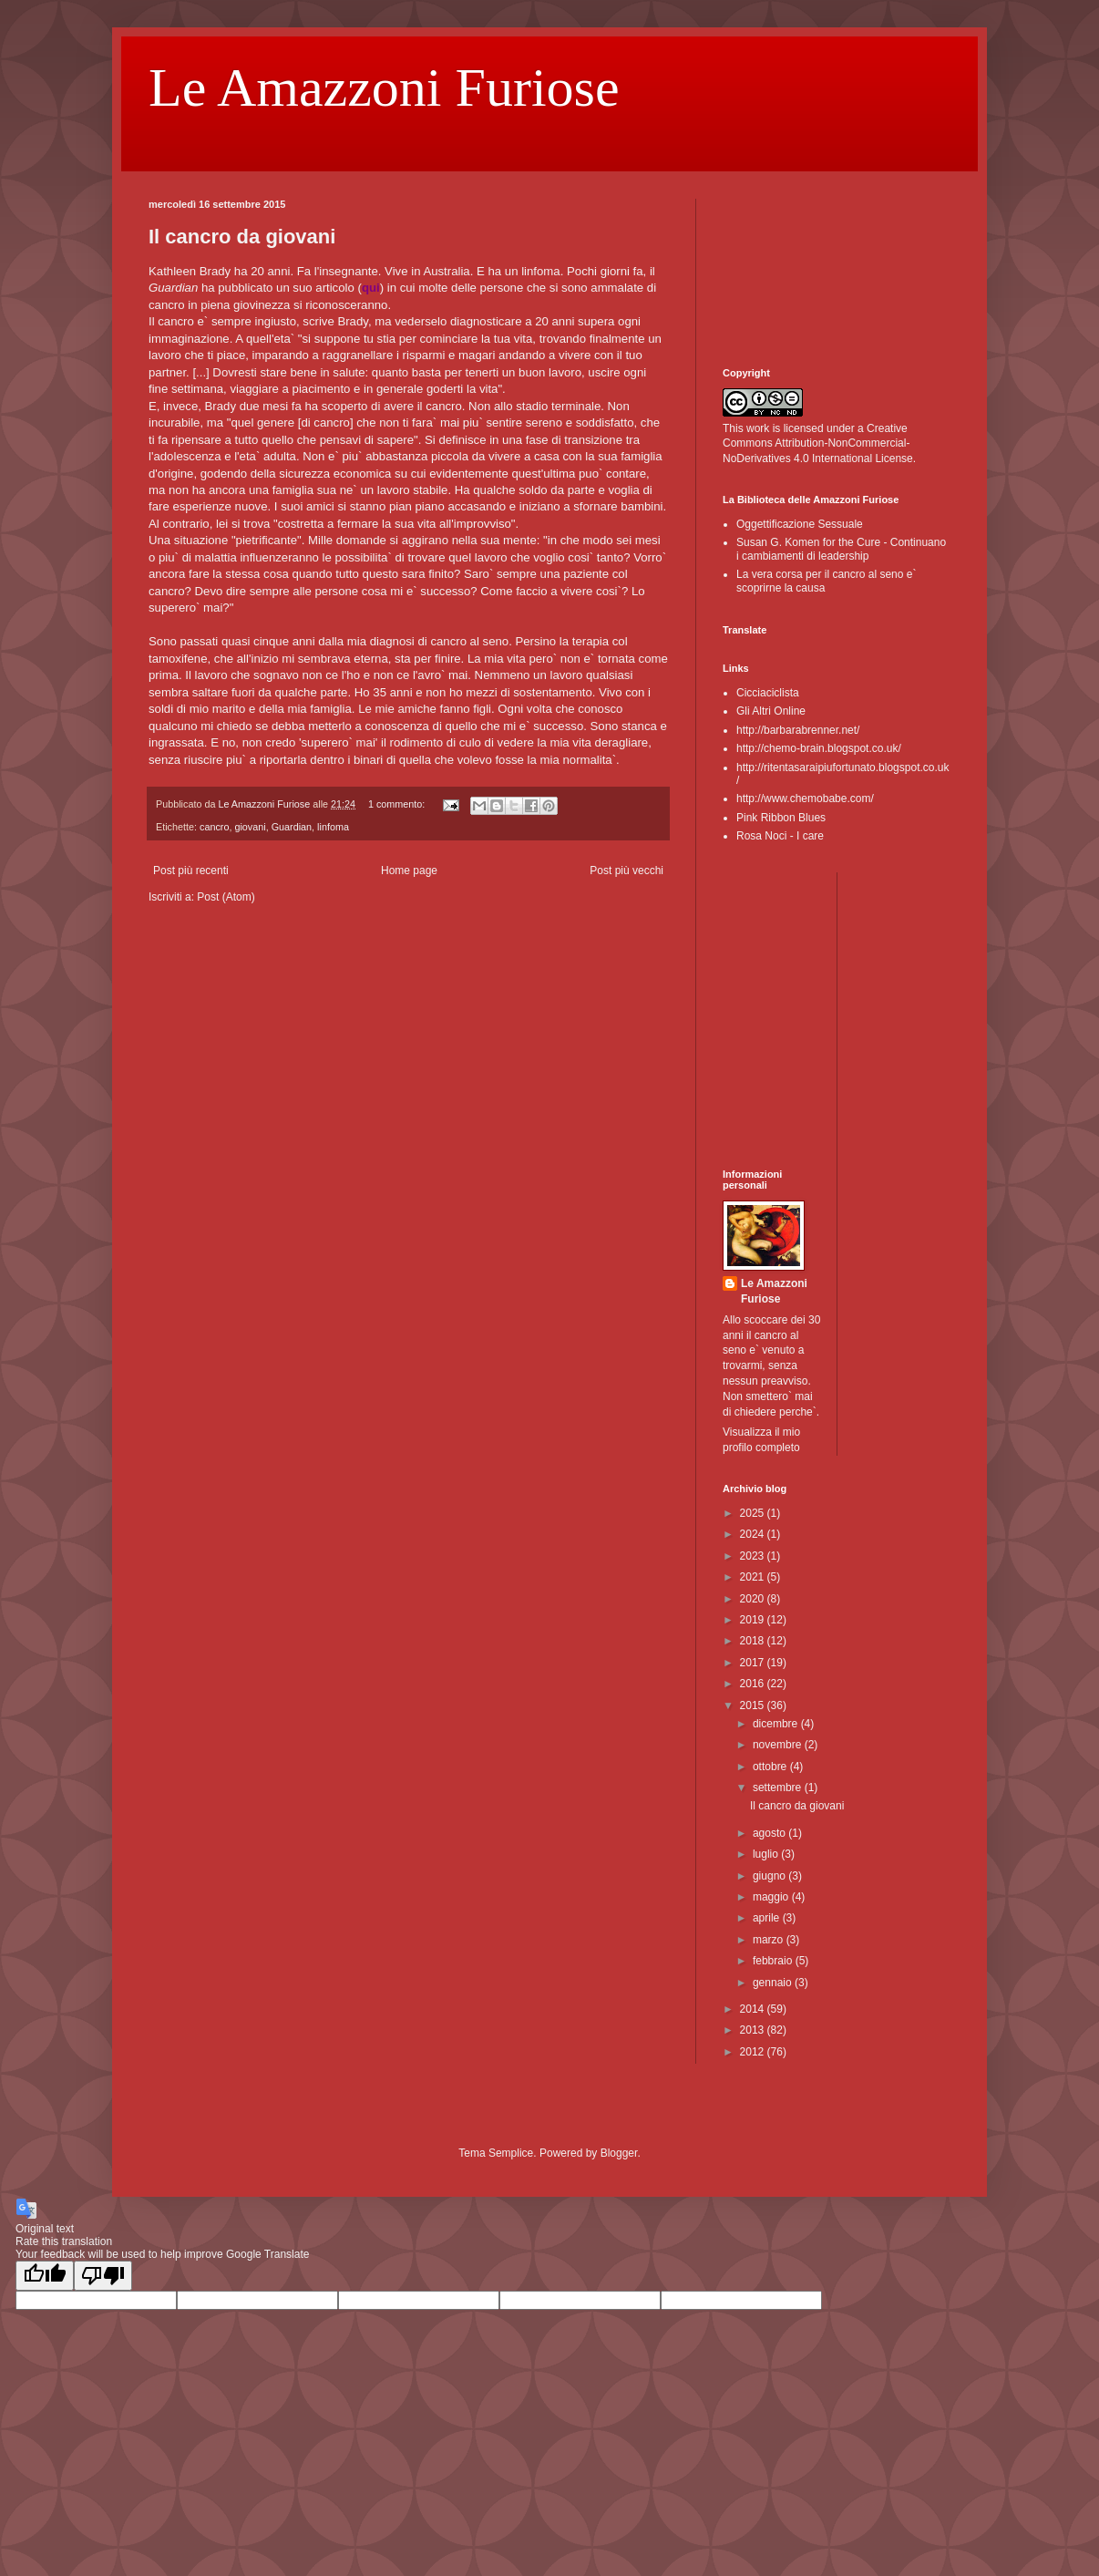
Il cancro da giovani (242, 236)
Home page (409, 870)
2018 (753, 1640)
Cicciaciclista (767, 692)
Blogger (619, 2153)
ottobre (771, 1766)
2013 (753, 2030)
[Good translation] (44, 2276)
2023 (753, 1556)
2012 (753, 2051)
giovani (249, 826)
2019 (753, 1619)
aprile (768, 1917)
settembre (779, 1787)
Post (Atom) (225, 897)
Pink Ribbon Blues (781, 817)
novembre (779, 1744)
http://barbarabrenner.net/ (797, 730)
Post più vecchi (626, 870)
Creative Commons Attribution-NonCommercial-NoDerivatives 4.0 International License (818, 444)
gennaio (774, 1982)
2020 (753, 1598)
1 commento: (397, 804)
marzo (769, 1939)
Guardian (292, 826)
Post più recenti (191, 870)
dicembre (777, 1723)
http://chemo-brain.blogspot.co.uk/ (818, 748)
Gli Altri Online (771, 711)
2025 (753, 1513)
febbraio (774, 1960)
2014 (753, 2009)
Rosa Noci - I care (780, 835)
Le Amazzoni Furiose (384, 87)
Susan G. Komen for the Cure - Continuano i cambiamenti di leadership (841, 549)
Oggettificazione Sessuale (799, 524)
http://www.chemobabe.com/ (805, 798)
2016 (753, 1683)
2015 (753, 1705)
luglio (767, 1854)
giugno (770, 1876)
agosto (770, 1833)
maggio (772, 1897)
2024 (753, 1534)
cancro (214, 826)
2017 (753, 1662)
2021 (753, 1577)
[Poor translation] (103, 2276)
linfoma (333, 826)
